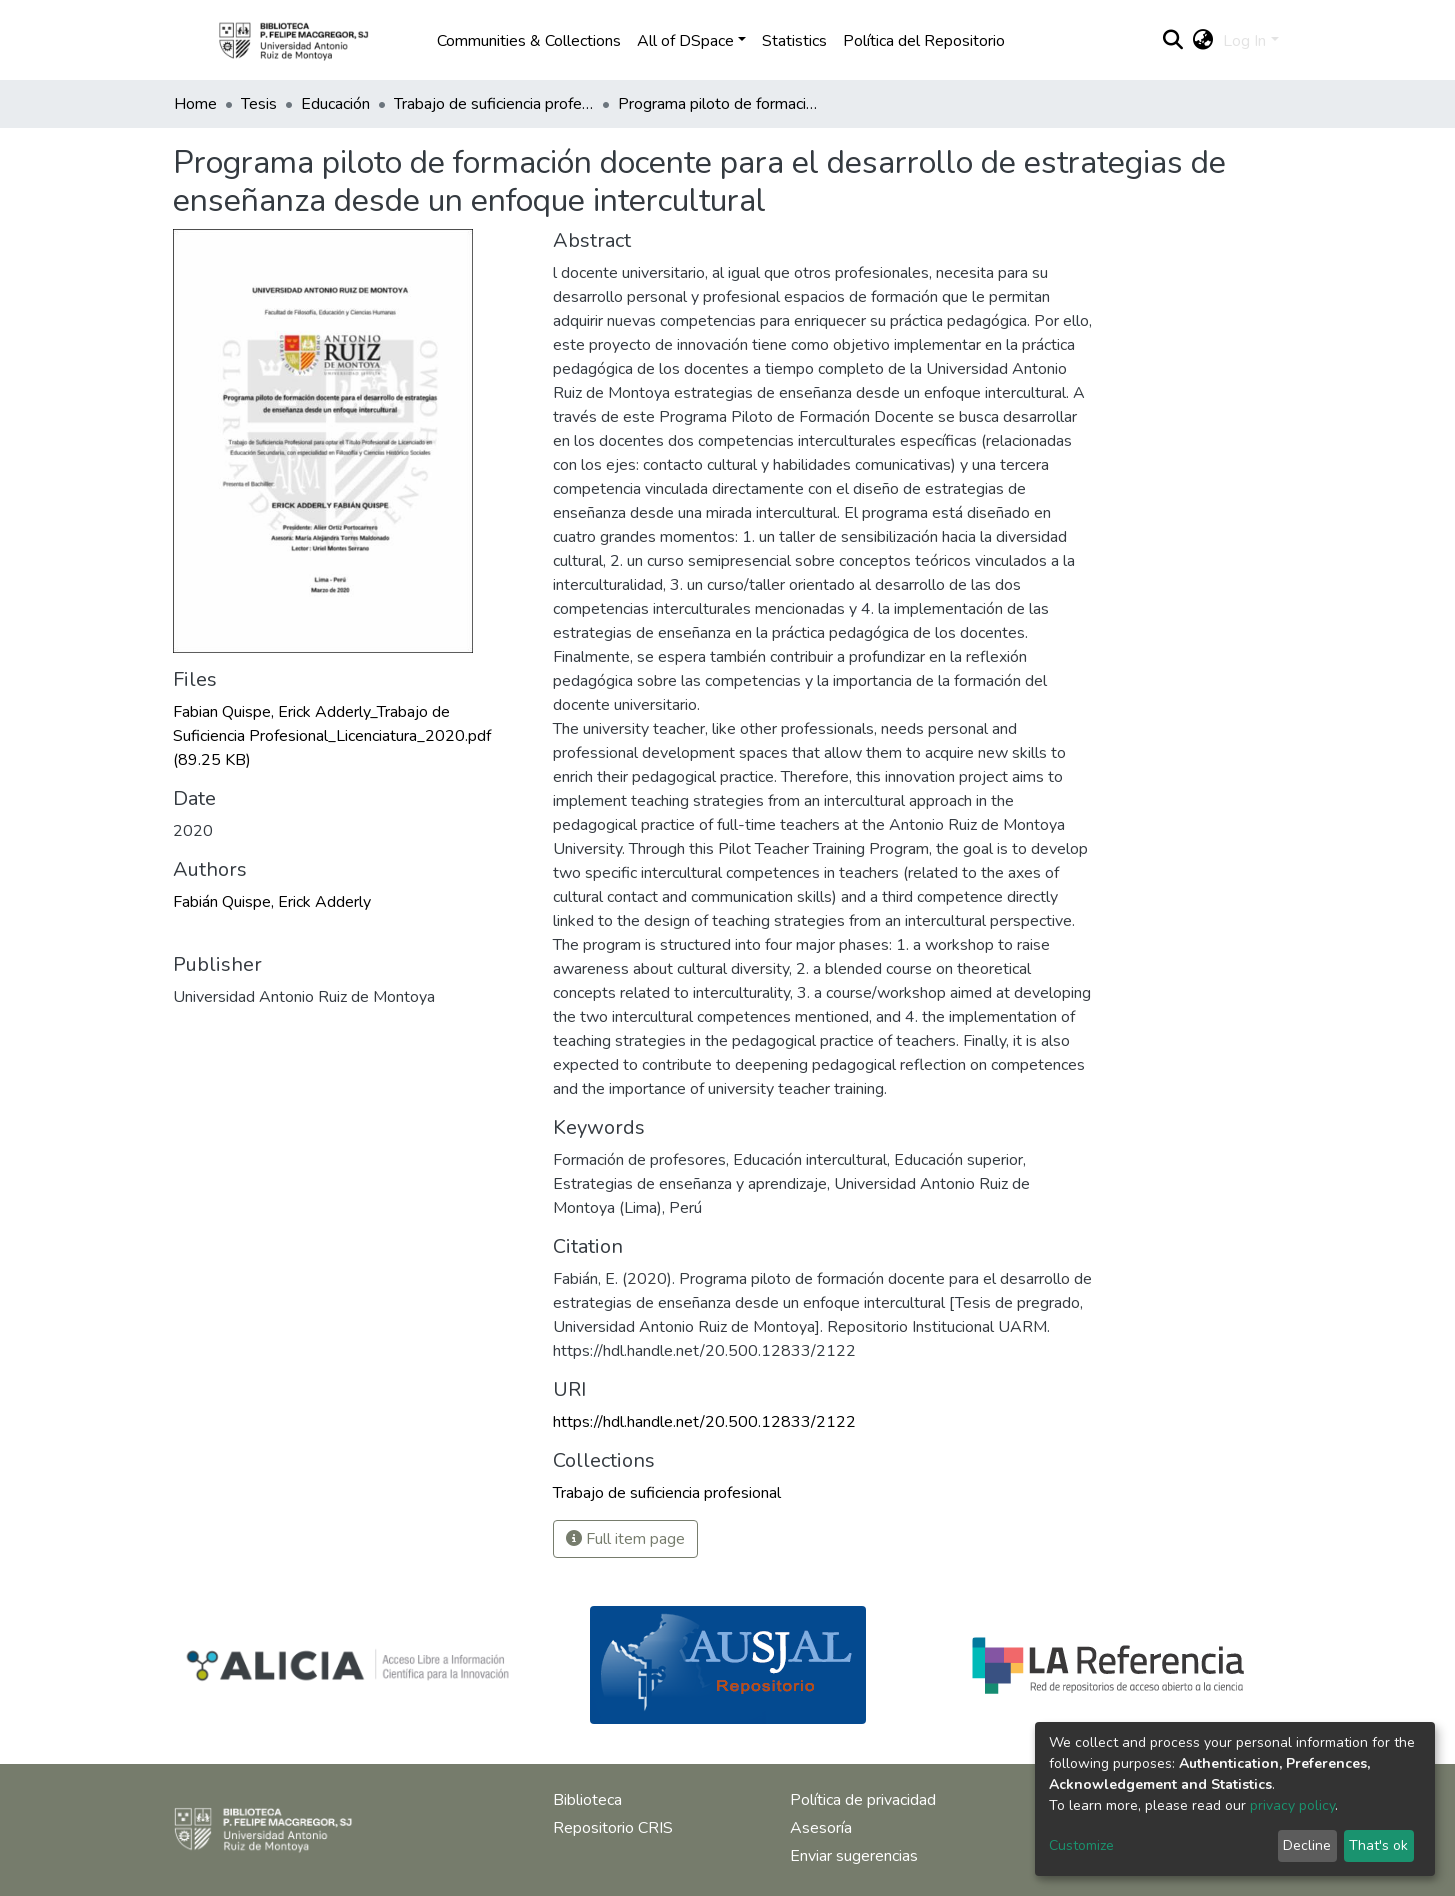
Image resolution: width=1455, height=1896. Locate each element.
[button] (1202, 41)
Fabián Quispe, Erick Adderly (272, 902)
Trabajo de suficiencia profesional (494, 104)
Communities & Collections (529, 41)
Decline (1307, 1845)
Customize (1081, 1845)
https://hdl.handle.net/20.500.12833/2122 (704, 1422)
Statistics (794, 41)
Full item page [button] (625, 1539)
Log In (1244, 41)
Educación (335, 104)
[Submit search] (1172, 41)
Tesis (259, 104)
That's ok (1378, 1845)
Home (195, 104)
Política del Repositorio (924, 41)
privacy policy (1292, 1805)
